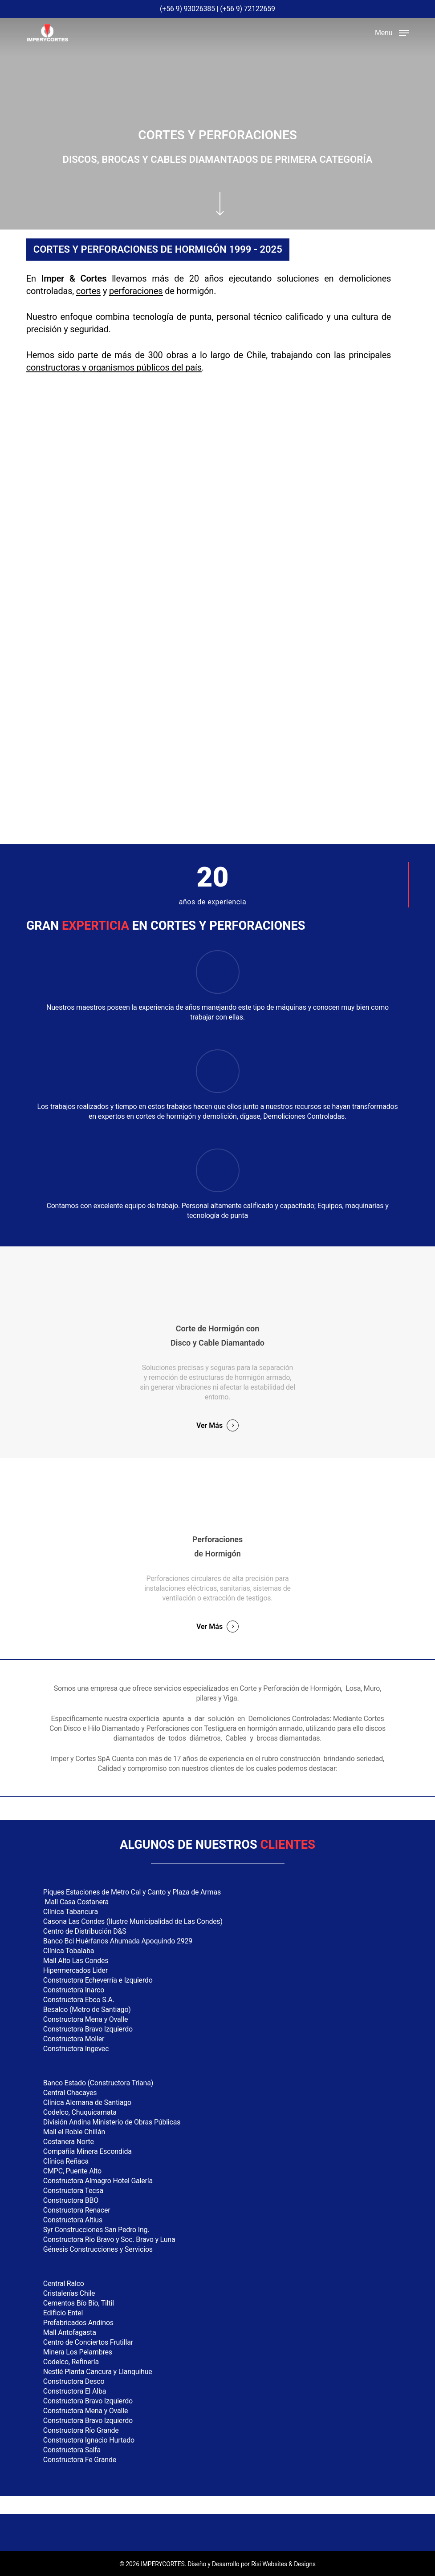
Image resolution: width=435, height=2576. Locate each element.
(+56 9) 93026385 (187, 8)
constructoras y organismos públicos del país (114, 367)
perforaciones (136, 291)
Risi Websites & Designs (283, 2564)
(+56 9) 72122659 (247, 8)
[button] (392, 32)
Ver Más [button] (209, 1425)
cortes (88, 291)
